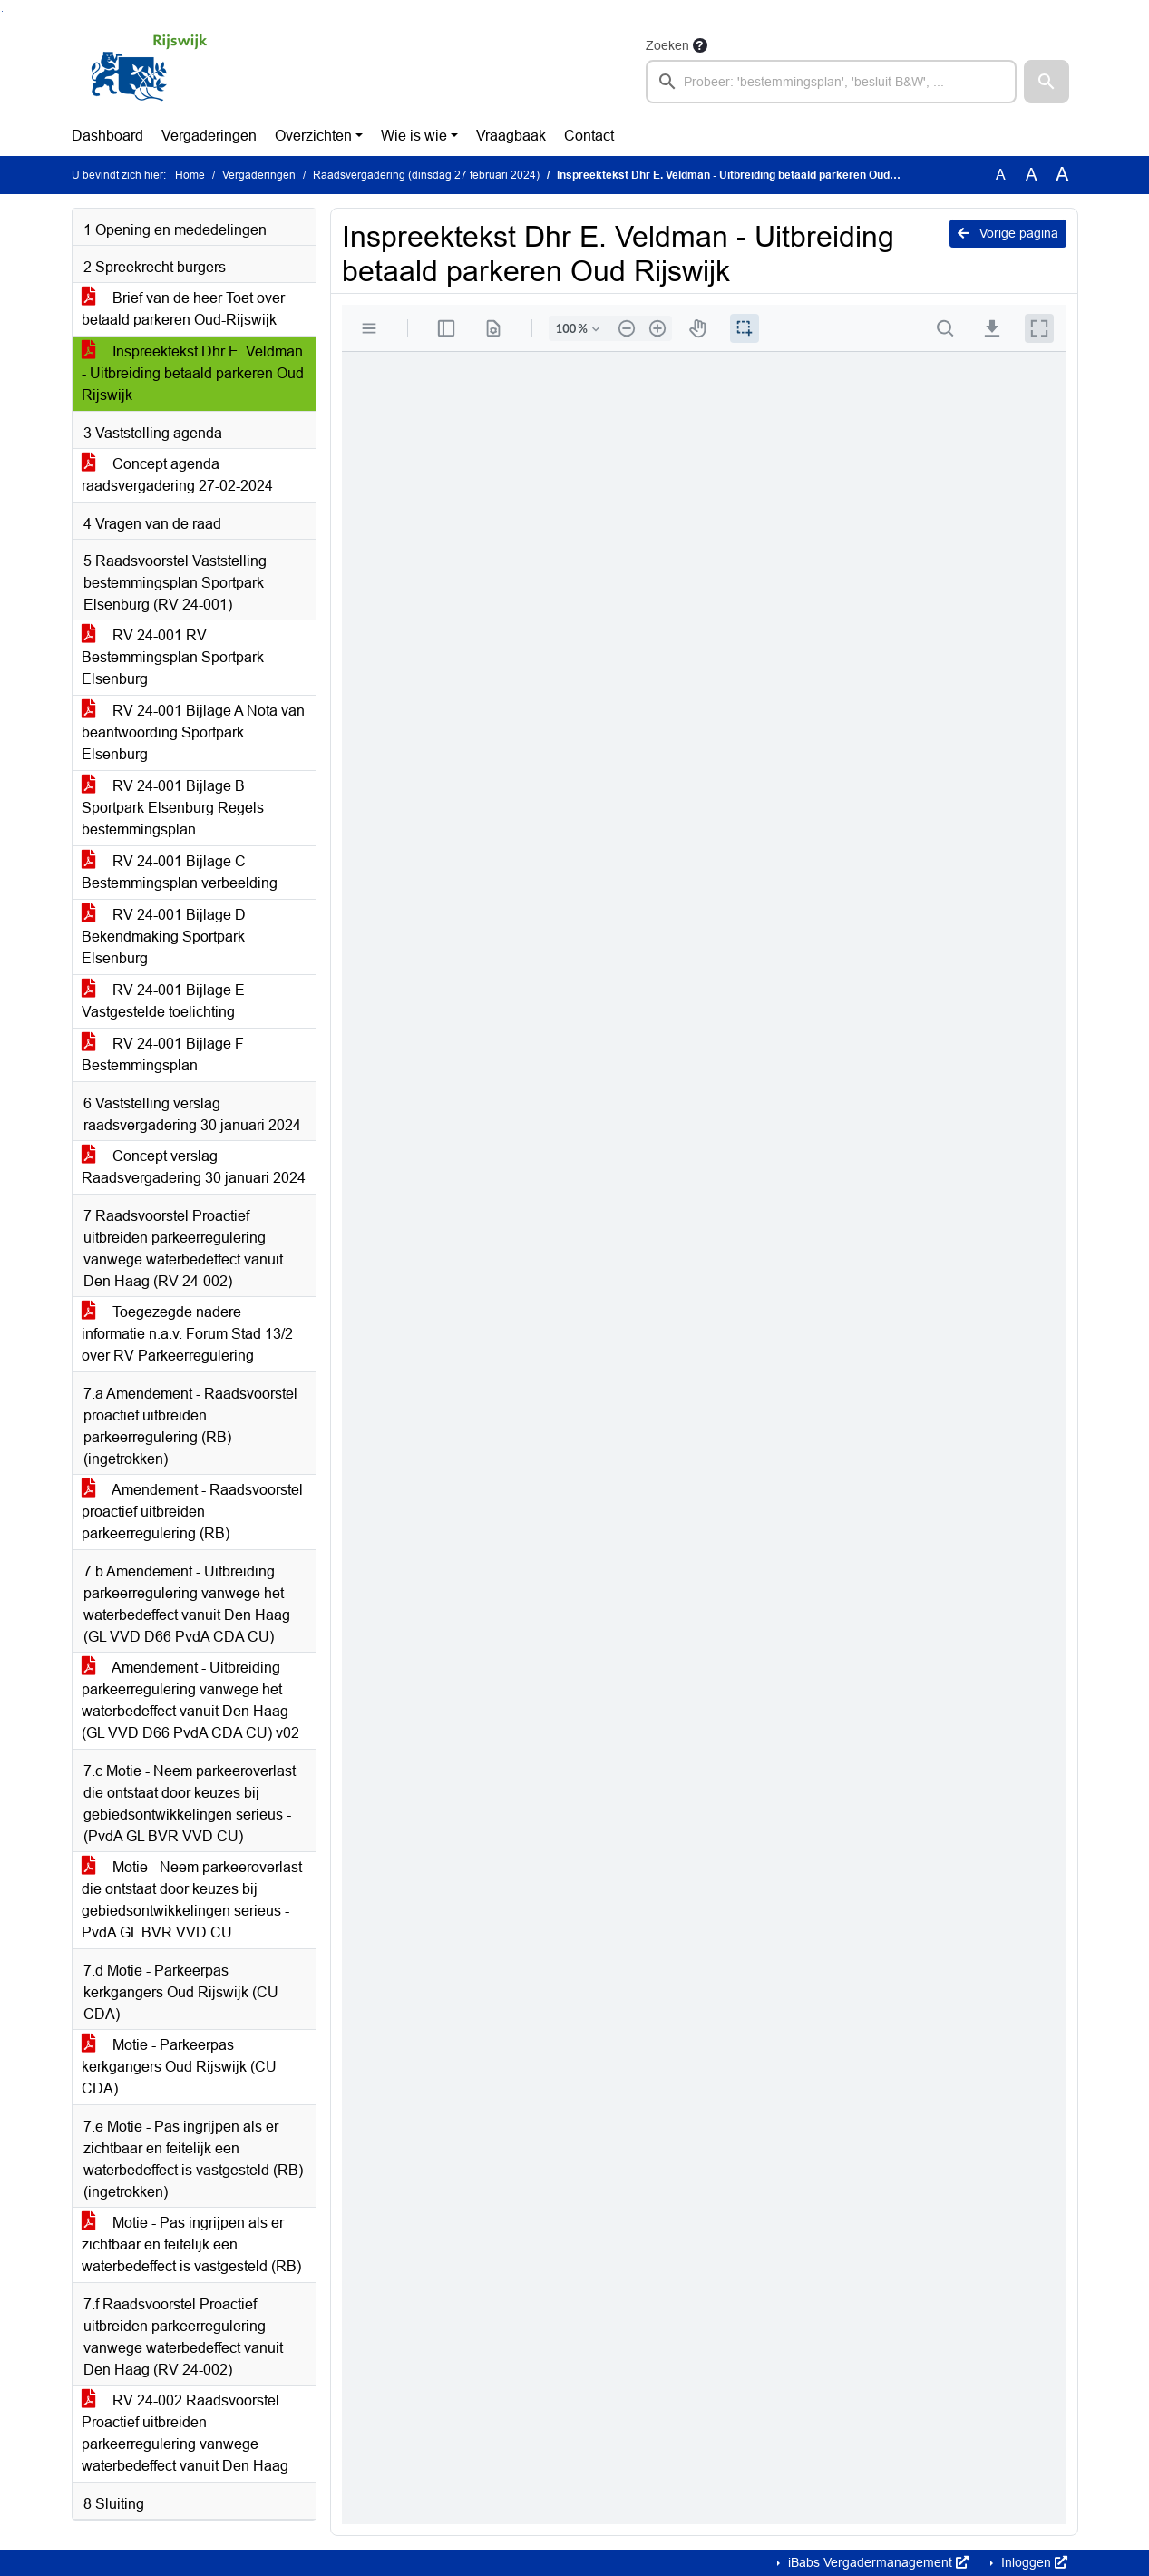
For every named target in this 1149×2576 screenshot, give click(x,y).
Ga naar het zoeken (2, 11)
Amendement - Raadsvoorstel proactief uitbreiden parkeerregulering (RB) (192, 1511)
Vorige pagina (1008, 233)
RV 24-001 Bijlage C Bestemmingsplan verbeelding (180, 872)
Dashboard (107, 135)
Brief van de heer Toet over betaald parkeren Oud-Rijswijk (183, 308)
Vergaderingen (209, 135)
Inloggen (1032, 2562)
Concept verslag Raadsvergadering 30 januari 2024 (194, 1167)
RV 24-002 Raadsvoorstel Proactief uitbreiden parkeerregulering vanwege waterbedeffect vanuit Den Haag (185, 2433)
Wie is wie (414, 135)
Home (190, 175)
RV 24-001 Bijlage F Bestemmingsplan (163, 1054)
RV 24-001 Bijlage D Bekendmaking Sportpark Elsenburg (164, 936)
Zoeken (667, 45)
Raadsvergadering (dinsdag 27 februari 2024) (426, 175)
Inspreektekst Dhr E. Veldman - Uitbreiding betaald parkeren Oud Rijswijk (193, 373)
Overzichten (313, 135)
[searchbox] (832, 81)
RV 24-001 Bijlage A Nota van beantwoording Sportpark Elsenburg (193, 732)
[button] (1046, 81)
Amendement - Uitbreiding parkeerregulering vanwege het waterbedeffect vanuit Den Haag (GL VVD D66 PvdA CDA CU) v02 (190, 1700)
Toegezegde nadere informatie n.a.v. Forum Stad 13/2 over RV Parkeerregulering (187, 1333)
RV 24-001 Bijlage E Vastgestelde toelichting (163, 1001)
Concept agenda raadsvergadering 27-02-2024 (177, 474)
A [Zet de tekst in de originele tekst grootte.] (1001, 174)
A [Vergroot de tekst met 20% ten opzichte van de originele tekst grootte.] (1031, 174)
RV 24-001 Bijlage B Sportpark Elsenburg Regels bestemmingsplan (173, 807)
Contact (589, 135)
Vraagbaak (511, 135)
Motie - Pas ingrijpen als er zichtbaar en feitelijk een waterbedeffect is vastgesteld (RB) (191, 2244)
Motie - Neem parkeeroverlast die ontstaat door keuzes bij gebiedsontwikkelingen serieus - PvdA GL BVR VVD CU (192, 1899)
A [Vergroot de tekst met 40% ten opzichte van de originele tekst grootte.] (1062, 175)
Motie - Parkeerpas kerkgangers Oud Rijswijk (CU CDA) (179, 2066)
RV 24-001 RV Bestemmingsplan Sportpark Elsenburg (173, 657)
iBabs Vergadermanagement (876, 2562)
